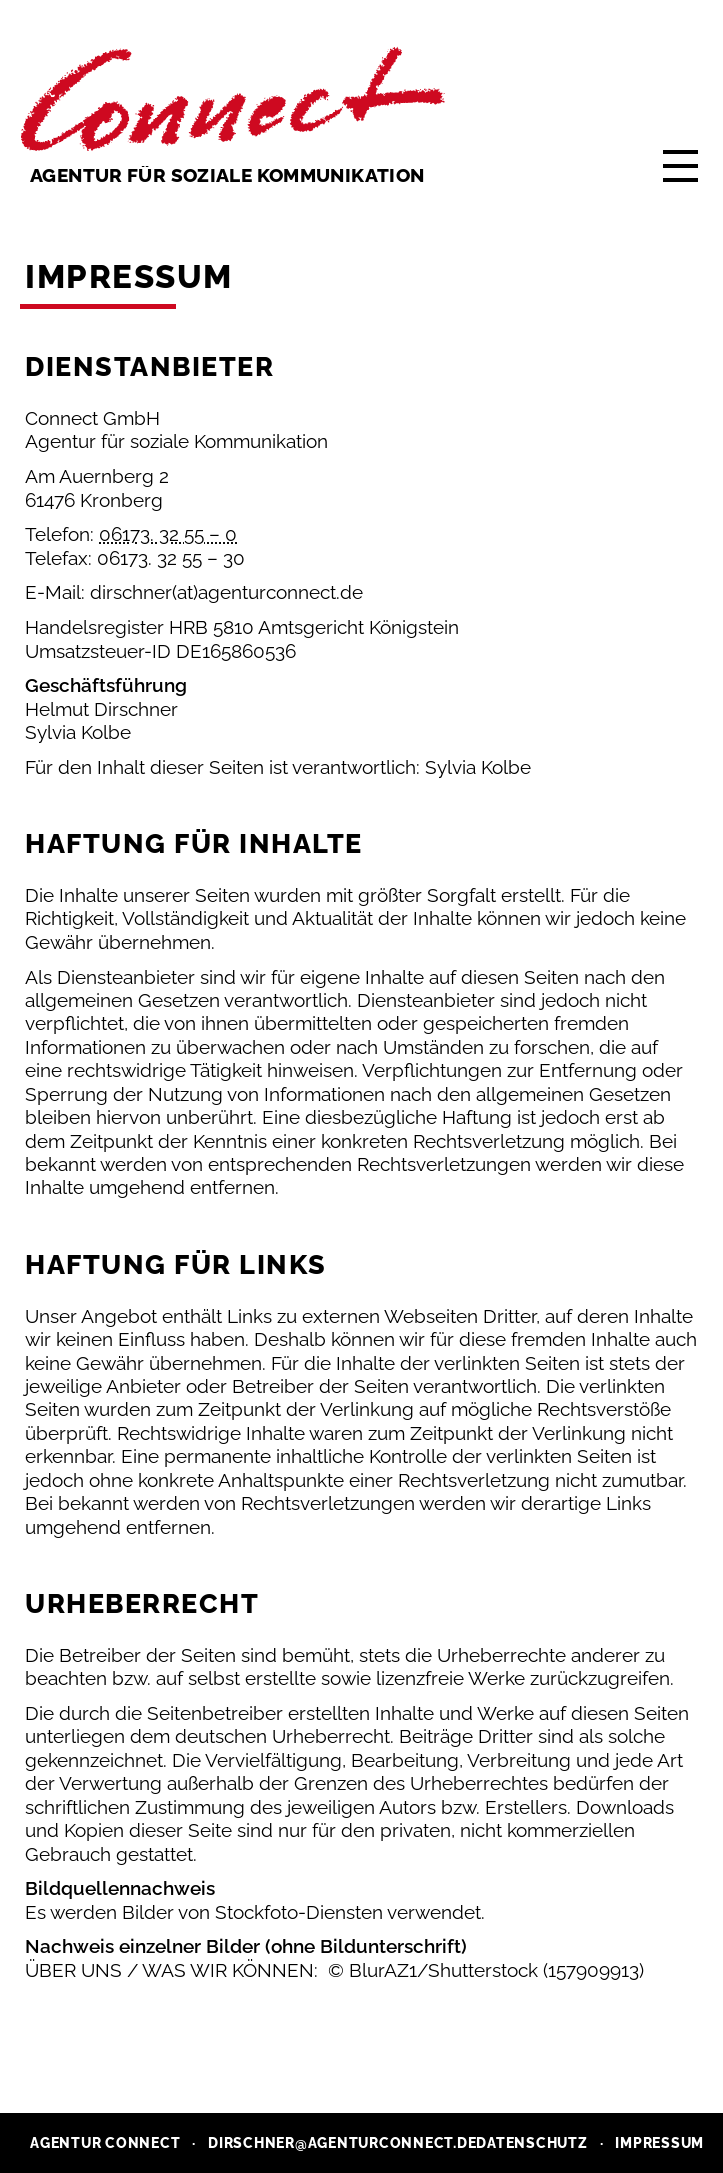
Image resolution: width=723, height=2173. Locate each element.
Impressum (659, 2143)
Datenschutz (531, 2143)
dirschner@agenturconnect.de (342, 2143)
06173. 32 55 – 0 (168, 534)
